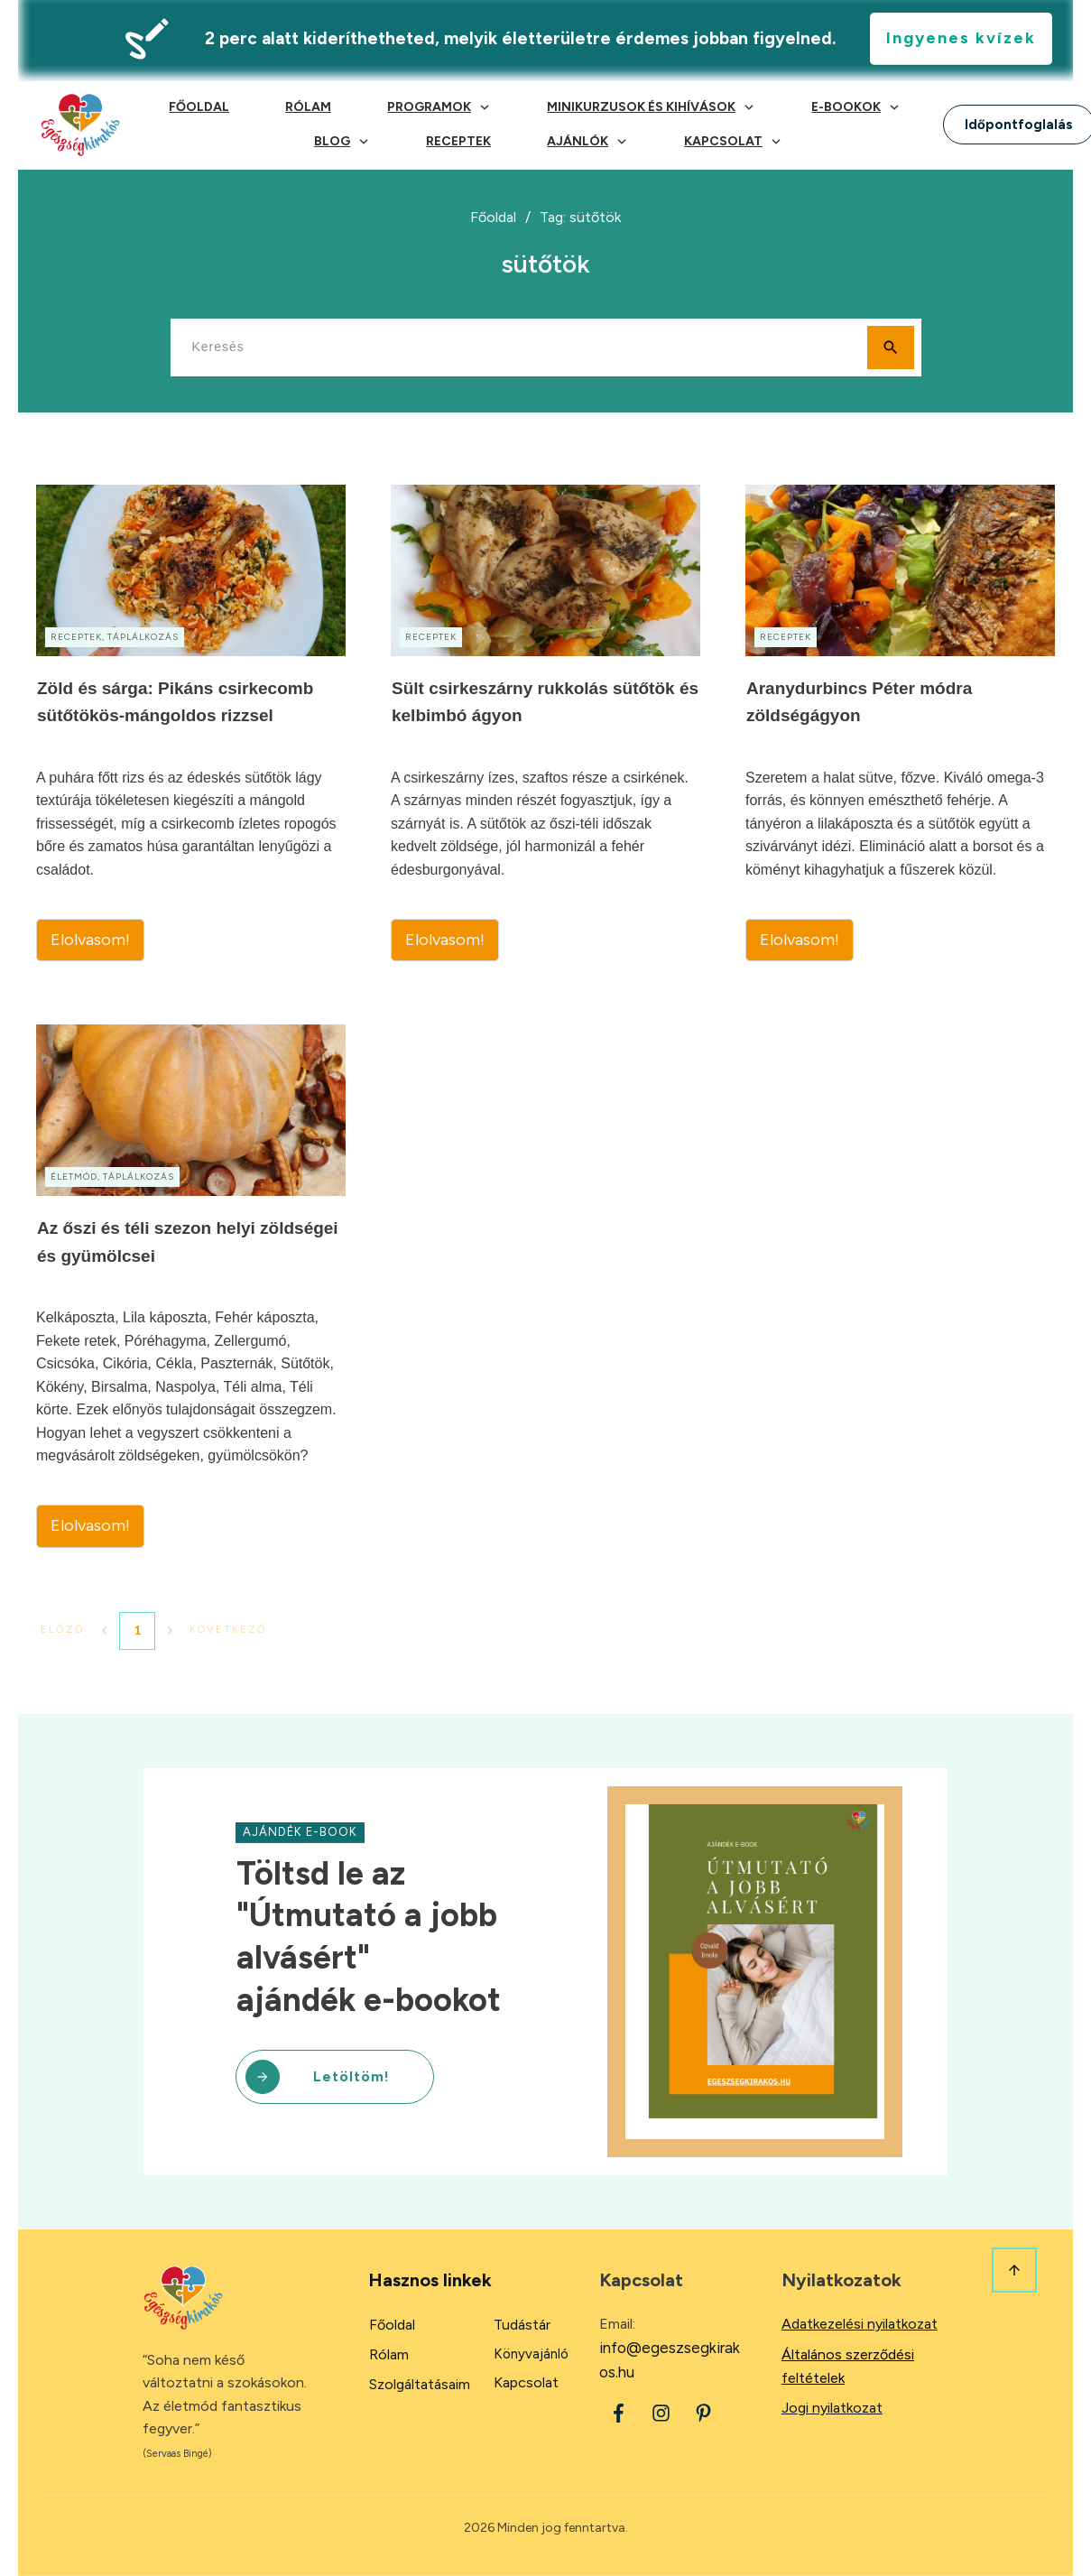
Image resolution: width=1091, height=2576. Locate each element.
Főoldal (392, 2324)
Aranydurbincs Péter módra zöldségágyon (900, 723)
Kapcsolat (526, 2382)
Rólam (389, 2354)
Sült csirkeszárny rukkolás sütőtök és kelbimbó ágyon (545, 723)
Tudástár (522, 2324)
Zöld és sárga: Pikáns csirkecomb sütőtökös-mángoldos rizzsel (191, 723)
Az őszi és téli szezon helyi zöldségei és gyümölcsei (191, 1286)
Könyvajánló (531, 2354)
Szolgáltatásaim (419, 2384)
